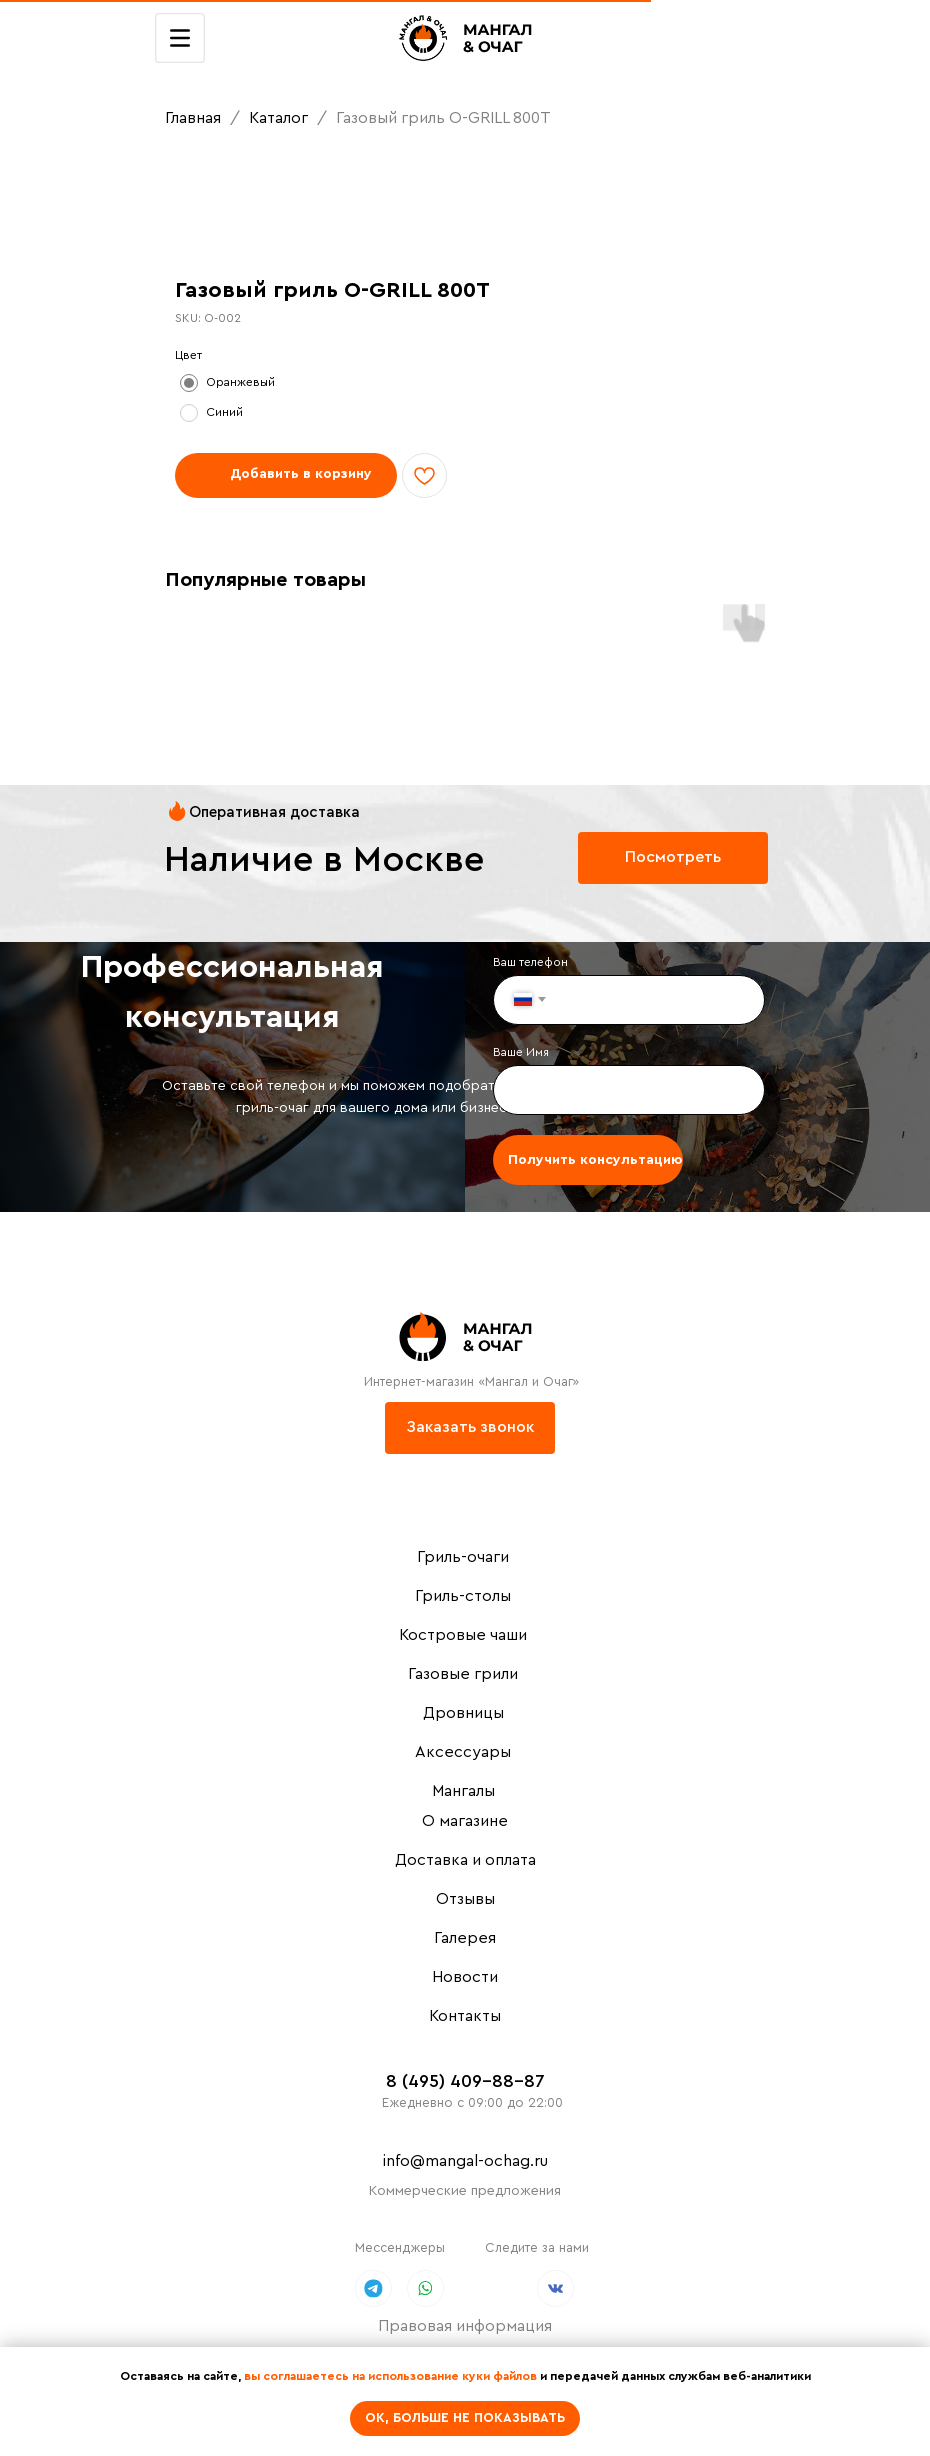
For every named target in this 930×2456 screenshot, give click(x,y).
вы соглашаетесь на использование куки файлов (390, 2376)
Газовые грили (463, 1674)
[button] (470, 1428)
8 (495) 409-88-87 (465, 2081)
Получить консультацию (595, 1160)
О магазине (465, 1821)
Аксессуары (463, 1752)
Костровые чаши (463, 1635)
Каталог (280, 118)
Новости (465, 1977)
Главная (193, 118)
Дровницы (463, 1713)
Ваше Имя (521, 1052)
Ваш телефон (530, 962)
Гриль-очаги (463, 1557)
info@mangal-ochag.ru (465, 2161)
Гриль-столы (463, 1596)
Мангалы (463, 1791)
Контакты (465, 2016)
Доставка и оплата (465, 1860)
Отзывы (465, 1899)
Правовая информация (465, 2326)
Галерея (465, 1938)
